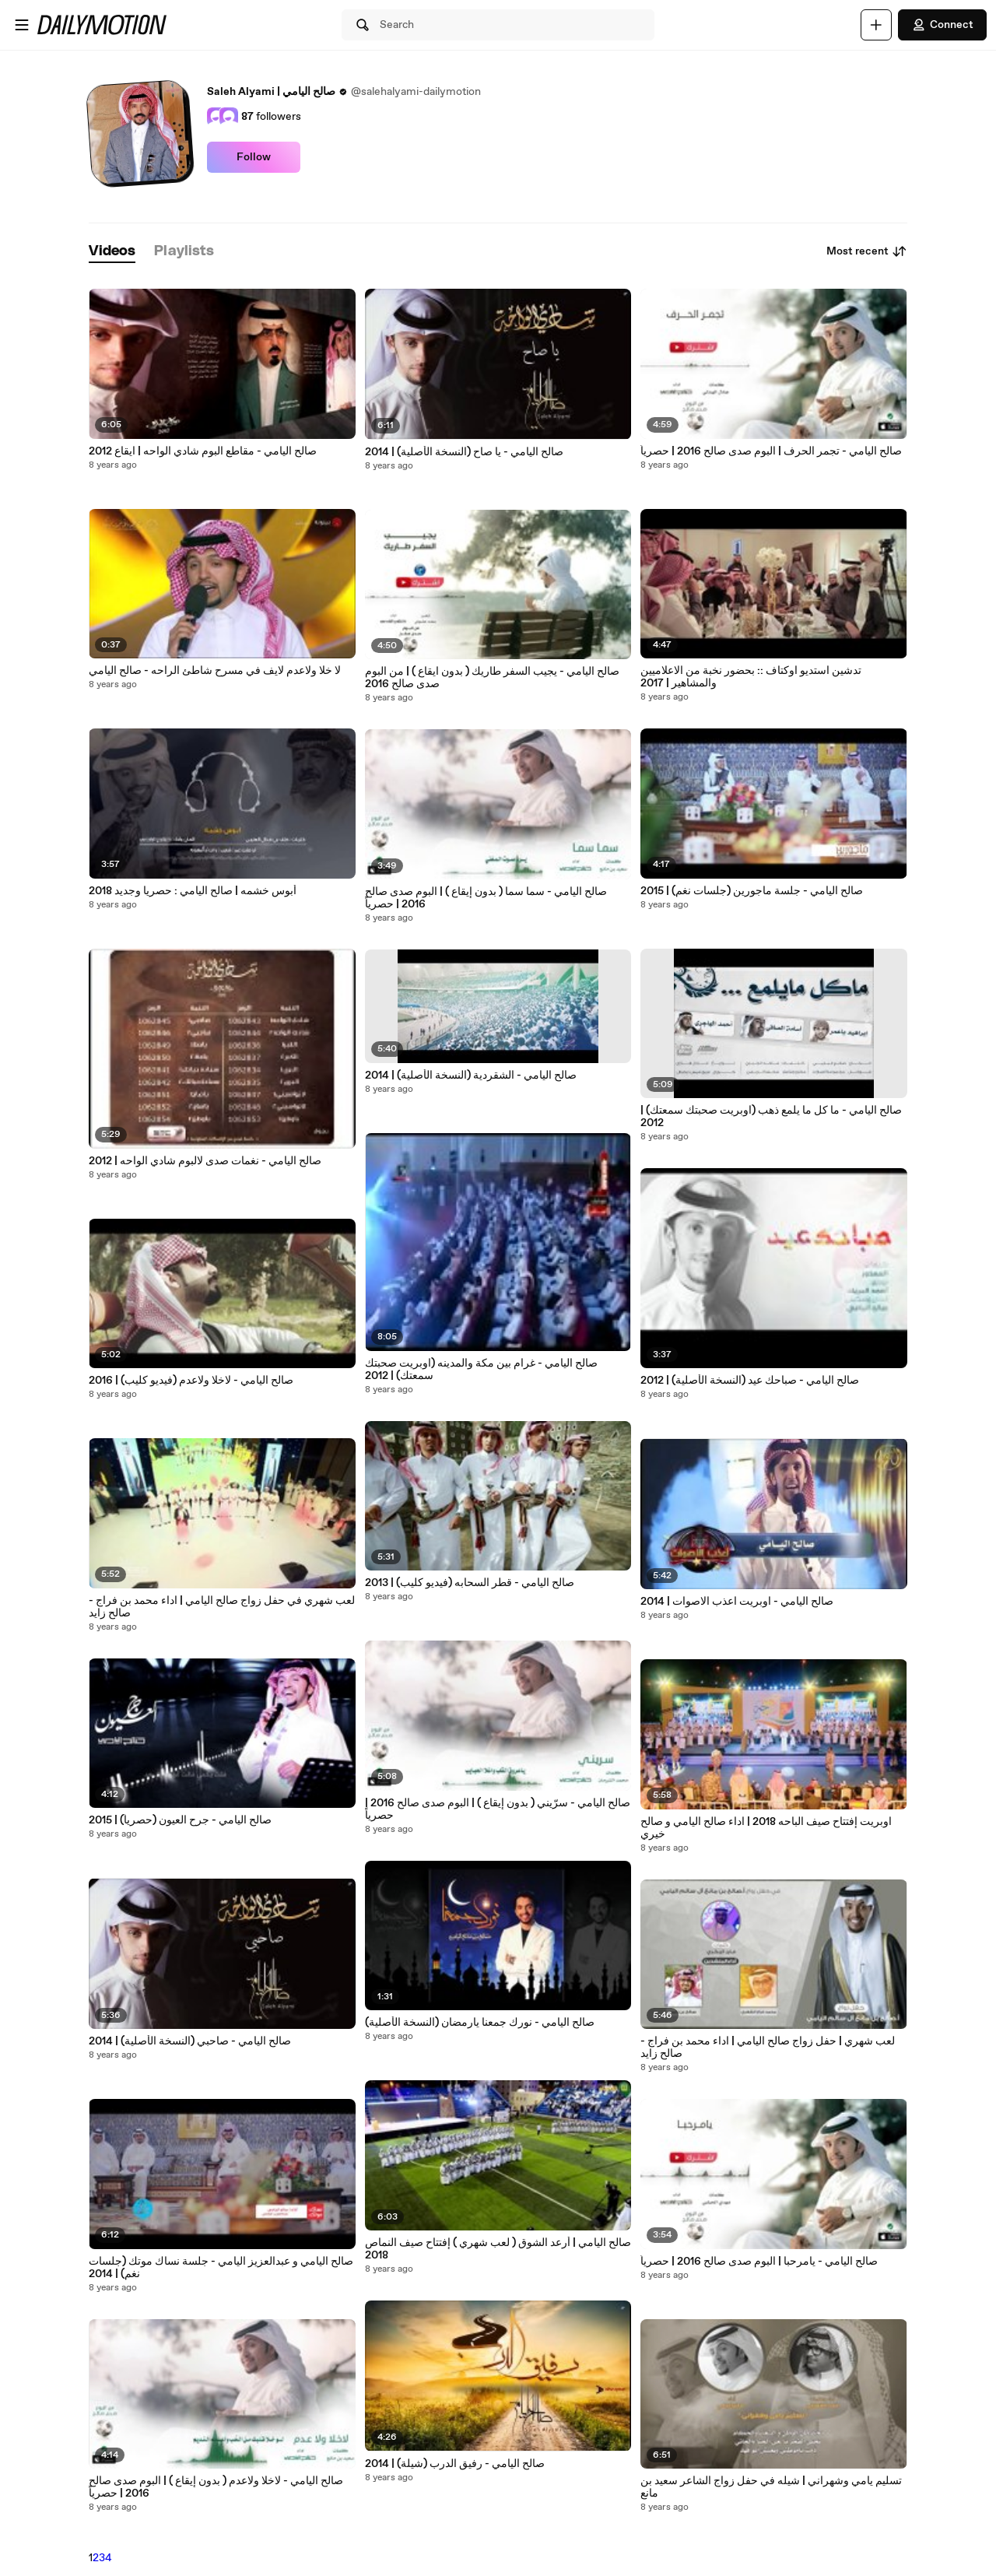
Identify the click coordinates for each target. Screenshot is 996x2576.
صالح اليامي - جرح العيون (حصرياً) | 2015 (180, 1820)
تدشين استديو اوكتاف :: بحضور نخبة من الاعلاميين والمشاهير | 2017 (750, 677)
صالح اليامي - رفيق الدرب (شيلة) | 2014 (455, 2464)
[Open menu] (21, 24)
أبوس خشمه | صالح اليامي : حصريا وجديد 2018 (192, 891)
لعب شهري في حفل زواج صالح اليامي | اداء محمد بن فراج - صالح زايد (222, 1607)
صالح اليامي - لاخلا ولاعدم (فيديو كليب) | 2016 (191, 1380)
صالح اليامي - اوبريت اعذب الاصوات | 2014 (736, 1601)
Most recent (866, 251)
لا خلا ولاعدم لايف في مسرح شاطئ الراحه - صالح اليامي (215, 671)
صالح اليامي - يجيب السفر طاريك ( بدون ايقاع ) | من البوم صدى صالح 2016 (492, 677)
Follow (254, 157)
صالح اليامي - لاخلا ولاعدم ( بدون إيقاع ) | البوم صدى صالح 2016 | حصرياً (216, 2487)
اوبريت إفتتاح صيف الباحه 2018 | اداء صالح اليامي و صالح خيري (766, 1828)
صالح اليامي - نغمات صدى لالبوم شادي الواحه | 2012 (205, 1161)
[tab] (112, 251)
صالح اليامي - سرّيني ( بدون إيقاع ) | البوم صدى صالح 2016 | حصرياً (497, 1809)
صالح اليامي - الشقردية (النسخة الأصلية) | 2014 (471, 1075)
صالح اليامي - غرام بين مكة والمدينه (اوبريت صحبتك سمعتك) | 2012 (481, 1369)
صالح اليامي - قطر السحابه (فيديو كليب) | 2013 (469, 1583)
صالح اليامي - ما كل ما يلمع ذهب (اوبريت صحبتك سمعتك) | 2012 (771, 1116)
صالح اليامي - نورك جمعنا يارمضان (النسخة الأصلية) (479, 2022)
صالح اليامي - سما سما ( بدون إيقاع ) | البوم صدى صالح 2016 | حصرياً (486, 898)
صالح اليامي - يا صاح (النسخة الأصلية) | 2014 (464, 452)
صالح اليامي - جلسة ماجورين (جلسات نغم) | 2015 (751, 891)
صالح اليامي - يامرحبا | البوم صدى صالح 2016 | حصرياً (759, 2261)
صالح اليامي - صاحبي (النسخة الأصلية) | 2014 (190, 2041)
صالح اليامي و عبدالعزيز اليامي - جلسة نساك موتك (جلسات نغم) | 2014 (221, 2267)
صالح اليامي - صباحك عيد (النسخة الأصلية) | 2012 (749, 1380)
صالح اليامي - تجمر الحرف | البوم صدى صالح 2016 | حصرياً (771, 451)
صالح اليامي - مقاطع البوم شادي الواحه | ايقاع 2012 (203, 451)
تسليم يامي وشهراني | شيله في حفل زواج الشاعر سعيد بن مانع (771, 2487)
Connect (942, 25)
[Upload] (876, 24)
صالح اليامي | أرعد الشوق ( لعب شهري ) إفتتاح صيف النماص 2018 (498, 2249)
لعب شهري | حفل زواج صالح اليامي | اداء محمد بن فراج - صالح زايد (767, 2047)
